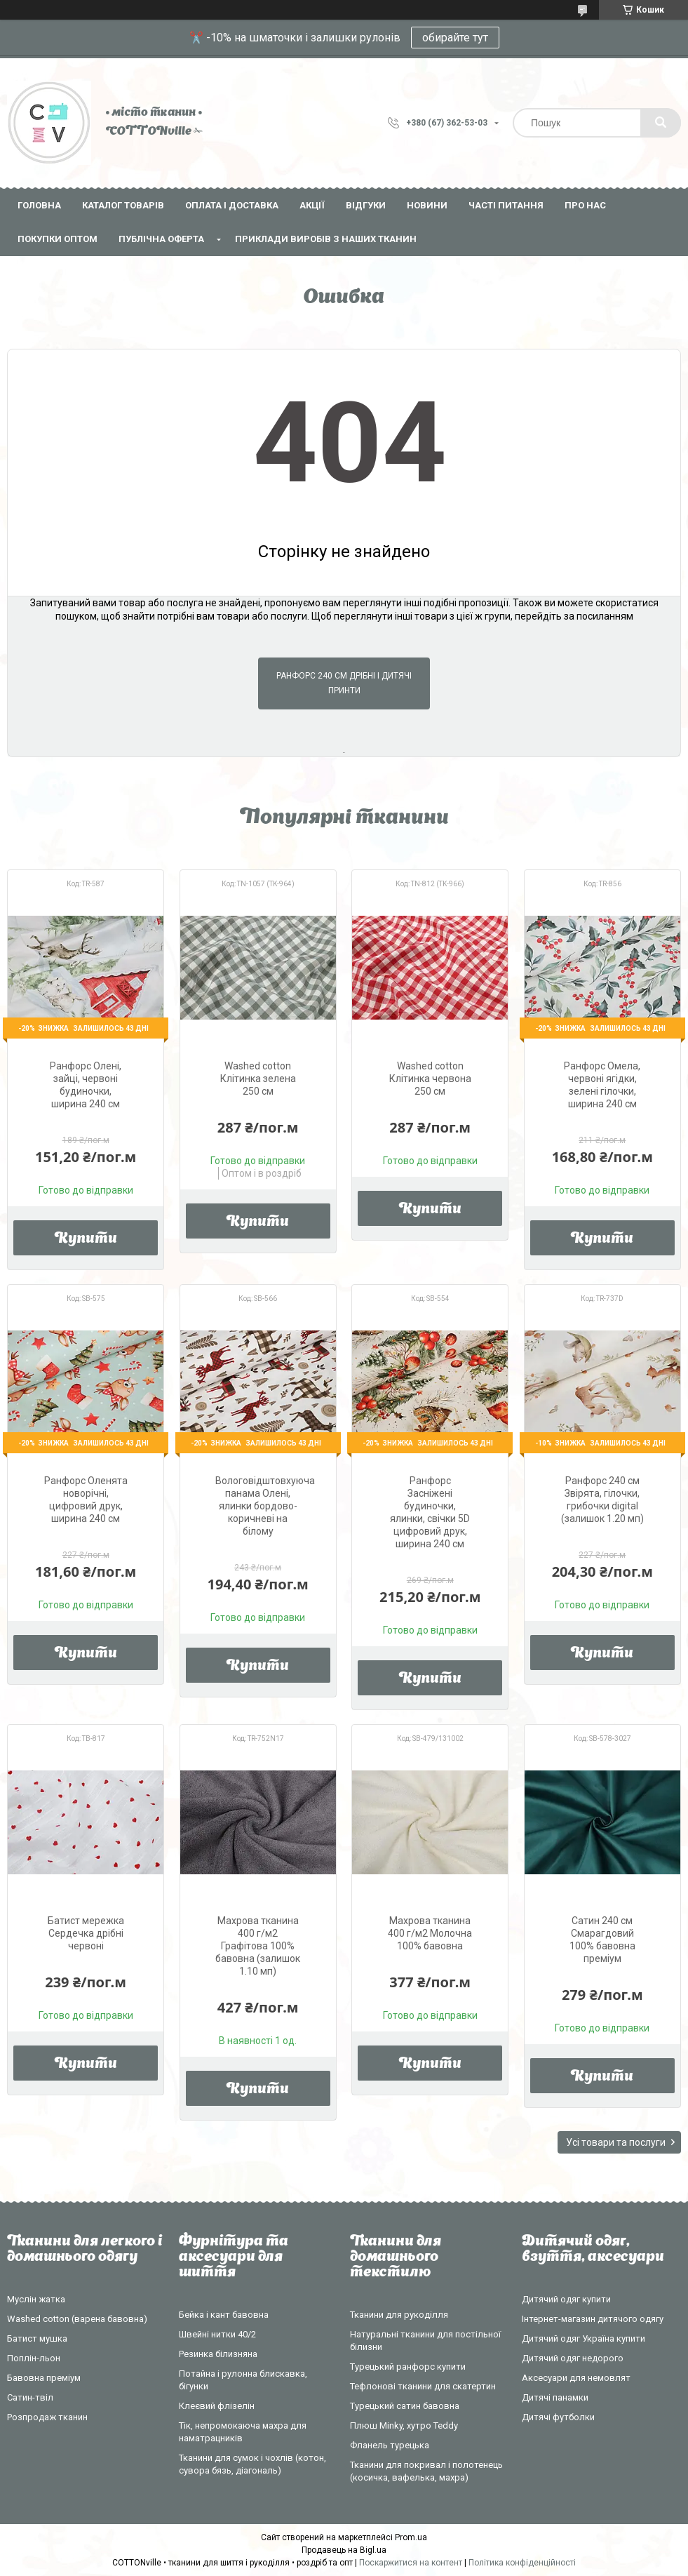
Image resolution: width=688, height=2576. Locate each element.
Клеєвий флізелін (217, 2406)
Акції (312, 205)
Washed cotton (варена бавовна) (77, 2319)
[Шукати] (660, 123)
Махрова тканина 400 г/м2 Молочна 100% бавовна (430, 1933)
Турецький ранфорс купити (408, 2366)
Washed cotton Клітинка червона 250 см (430, 1078)
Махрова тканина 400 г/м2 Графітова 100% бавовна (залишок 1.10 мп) (257, 1946)
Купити (86, 1239)
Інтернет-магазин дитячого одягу (592, 2319)
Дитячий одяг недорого (572, 2358)
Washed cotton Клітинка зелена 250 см (258, 1078)
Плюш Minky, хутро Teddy (404, 2425)
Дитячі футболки (558, 2417)
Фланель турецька (389, 2445)
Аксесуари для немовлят (576, 2378)
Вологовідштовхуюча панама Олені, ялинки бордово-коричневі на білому (265, 1506)
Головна (39, 205)
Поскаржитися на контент (410, 2563)
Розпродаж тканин (47, 2417)
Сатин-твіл (30, 2397)
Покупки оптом (57, 239)
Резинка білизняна (218, 2354)
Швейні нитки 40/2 (217, 2334)
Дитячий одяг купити (566, 2299)
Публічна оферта (161, 239)
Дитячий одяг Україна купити (583, 2338)
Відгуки (366, 205)
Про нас (585, 205)
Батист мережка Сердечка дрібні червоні (86, 1933)
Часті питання (506, 205)
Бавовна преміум (44, 2378)
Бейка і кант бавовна (224, 2314)
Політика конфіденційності (522, 2563)
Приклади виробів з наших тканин (326, 239)
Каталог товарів (123, 205)
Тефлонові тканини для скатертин (423, 2386)
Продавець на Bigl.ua (344, 2550)
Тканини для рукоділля (399, 2314)
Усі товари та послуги (616, 2142)
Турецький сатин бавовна (404, 2406)
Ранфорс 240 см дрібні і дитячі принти (344, 683)
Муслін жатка (36, 2299)
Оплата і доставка (231, 205)
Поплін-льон (33, 2358)
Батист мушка (37, 2338)
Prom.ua (411, 2537)
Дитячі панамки (555, 2397)
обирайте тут (455, 37)
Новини (427, 205)
